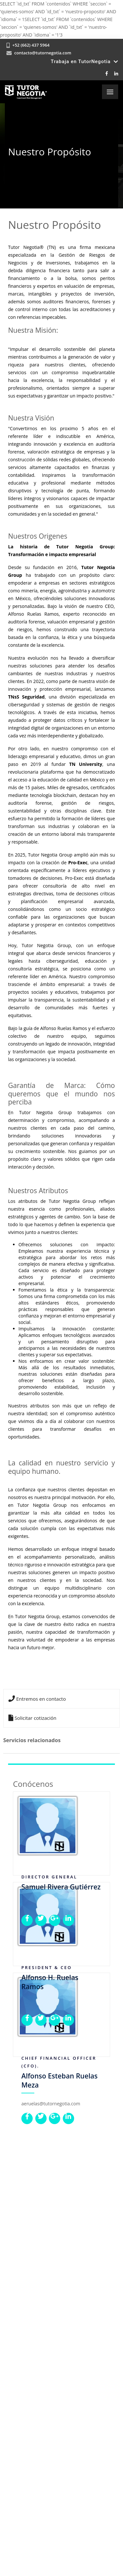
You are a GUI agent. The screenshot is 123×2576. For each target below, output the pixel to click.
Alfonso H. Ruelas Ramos (49, 1982)
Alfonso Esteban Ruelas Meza (59, 2080)
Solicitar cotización (32, 1718)
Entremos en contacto (37, 1699)
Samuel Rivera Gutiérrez (61, 1886)
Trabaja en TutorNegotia (84, 61)
